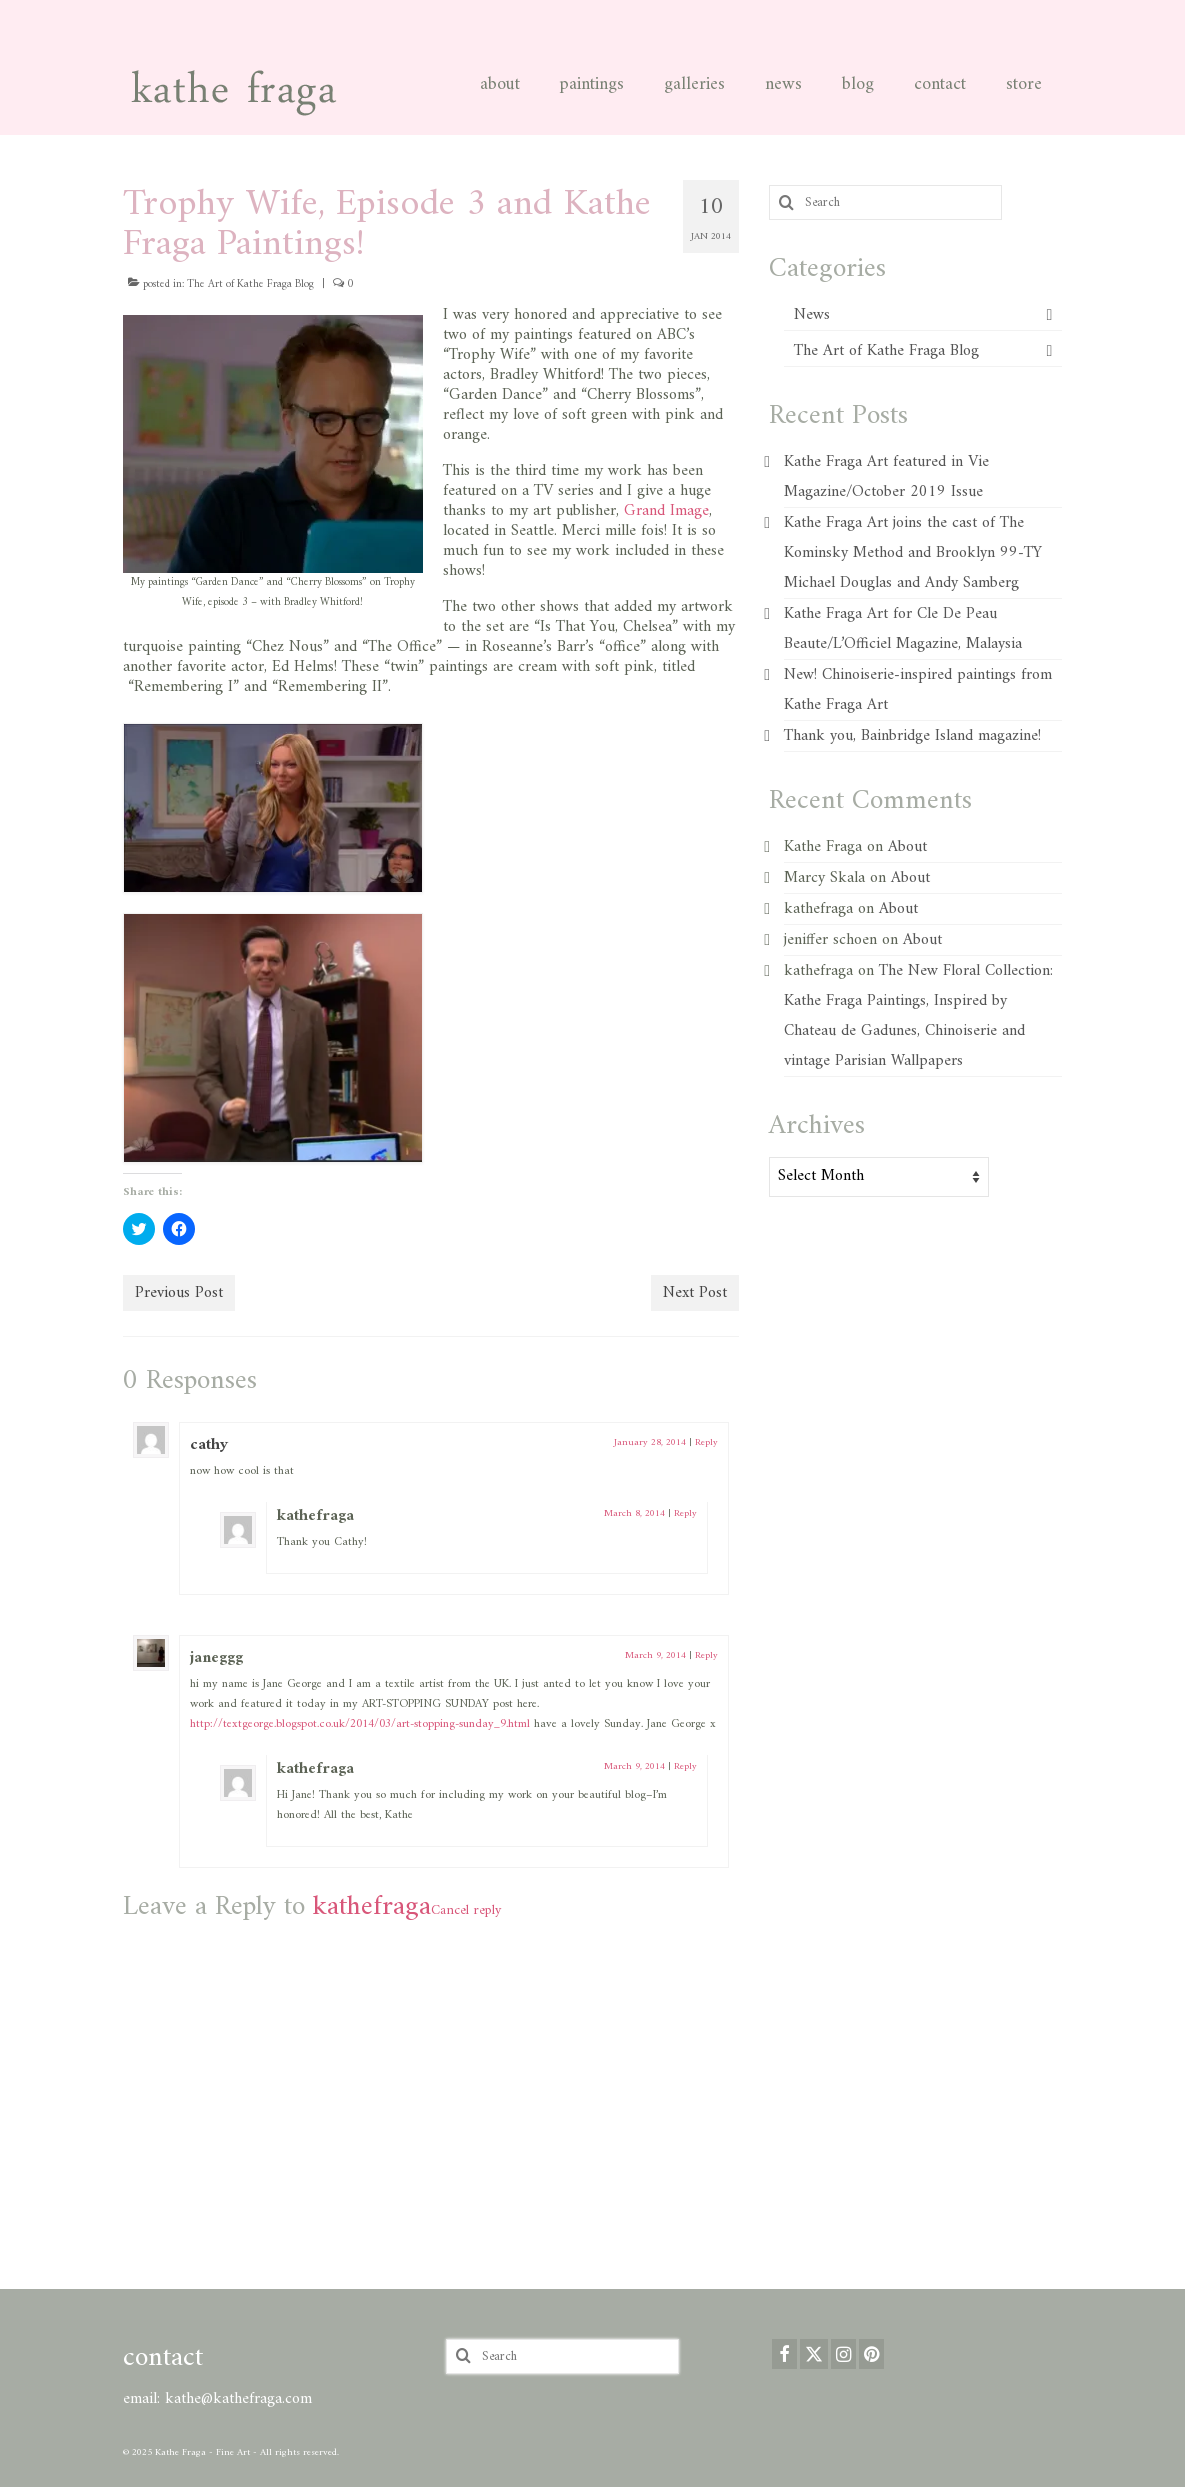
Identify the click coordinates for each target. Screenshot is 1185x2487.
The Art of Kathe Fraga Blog (250, 284)
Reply (706, 1442)
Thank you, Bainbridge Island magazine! (912, 736)
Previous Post (179, 1293)
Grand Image (666, 511)
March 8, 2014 (634, 1513)
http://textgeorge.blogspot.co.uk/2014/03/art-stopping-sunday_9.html (360, 1724)
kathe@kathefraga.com (238, 2399)
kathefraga (372, 1907)
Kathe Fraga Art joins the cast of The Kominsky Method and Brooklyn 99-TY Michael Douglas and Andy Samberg (913, 553)
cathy (209, 1445)
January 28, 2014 (650, 1442)
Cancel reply (466, 1910)
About (907, 847)
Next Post (695, 1293)
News (812, 315)
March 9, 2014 (655, 1655)
